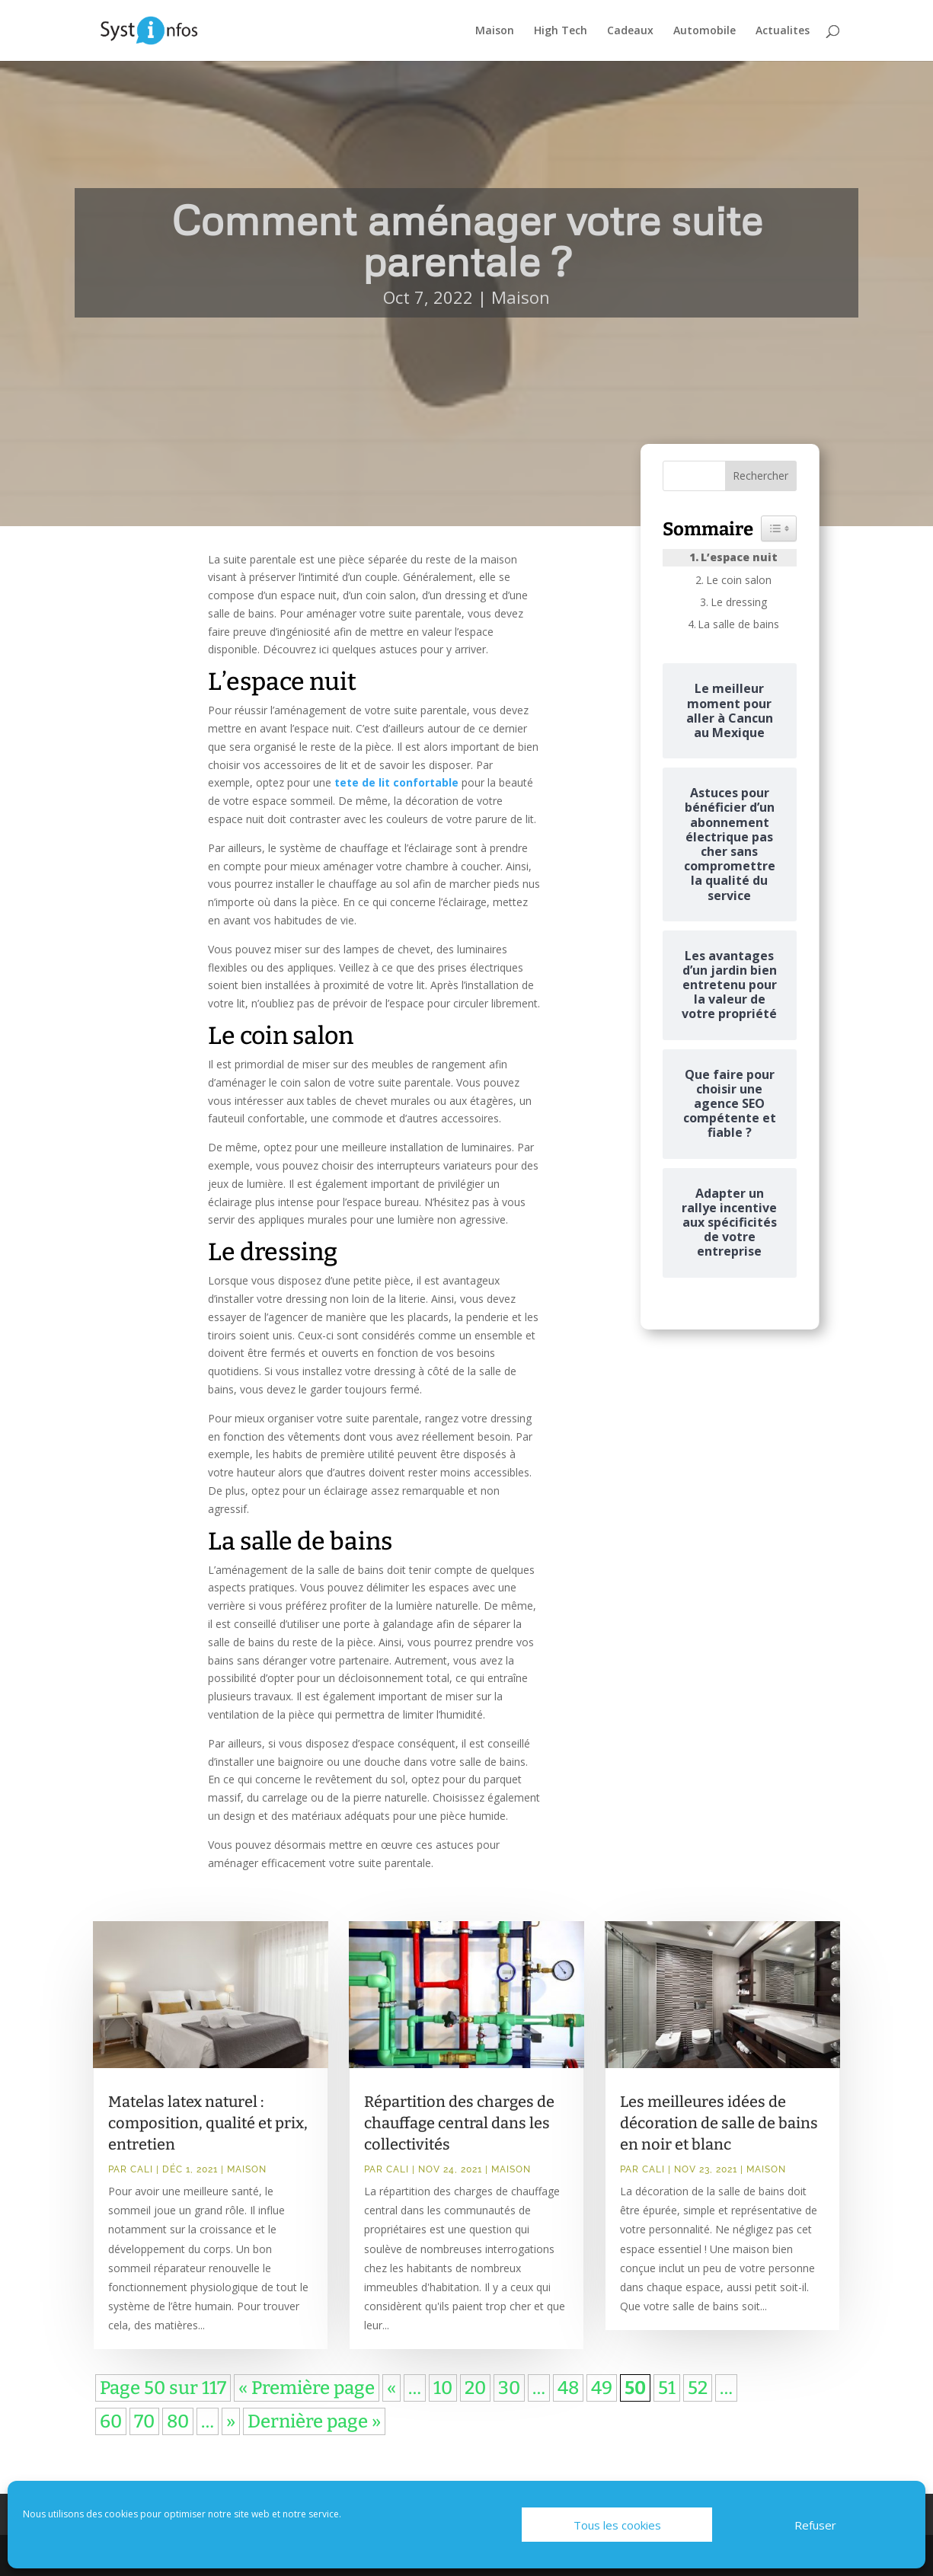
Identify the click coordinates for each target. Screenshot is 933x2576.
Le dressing (739, 602)
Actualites (783, 31)
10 (442, 2388)
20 (475, 2388)
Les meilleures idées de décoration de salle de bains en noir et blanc (719, 2122)
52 (698, 2388)
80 (178, 2421)
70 (144, 2421)
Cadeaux (630, 31)
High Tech (560, 31)
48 (568, 2388)
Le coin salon (739, 580)
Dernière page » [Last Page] (314, 2421)
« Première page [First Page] (306, 2388)
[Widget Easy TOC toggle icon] (779, 528)
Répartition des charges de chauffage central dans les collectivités (459, 2122)
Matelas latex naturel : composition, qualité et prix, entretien (208, 2122)
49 (601, 2388)
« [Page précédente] (391, 2388)
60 (111, 2421)
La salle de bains (738, 624)
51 (667, 2388)
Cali (141, 2169)
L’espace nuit (739, 557)
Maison (494, 31)
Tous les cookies (617, 2525)
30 (509, 2388)
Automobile (704, 31)
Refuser (815, 2525)
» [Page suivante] (230, 2421)
